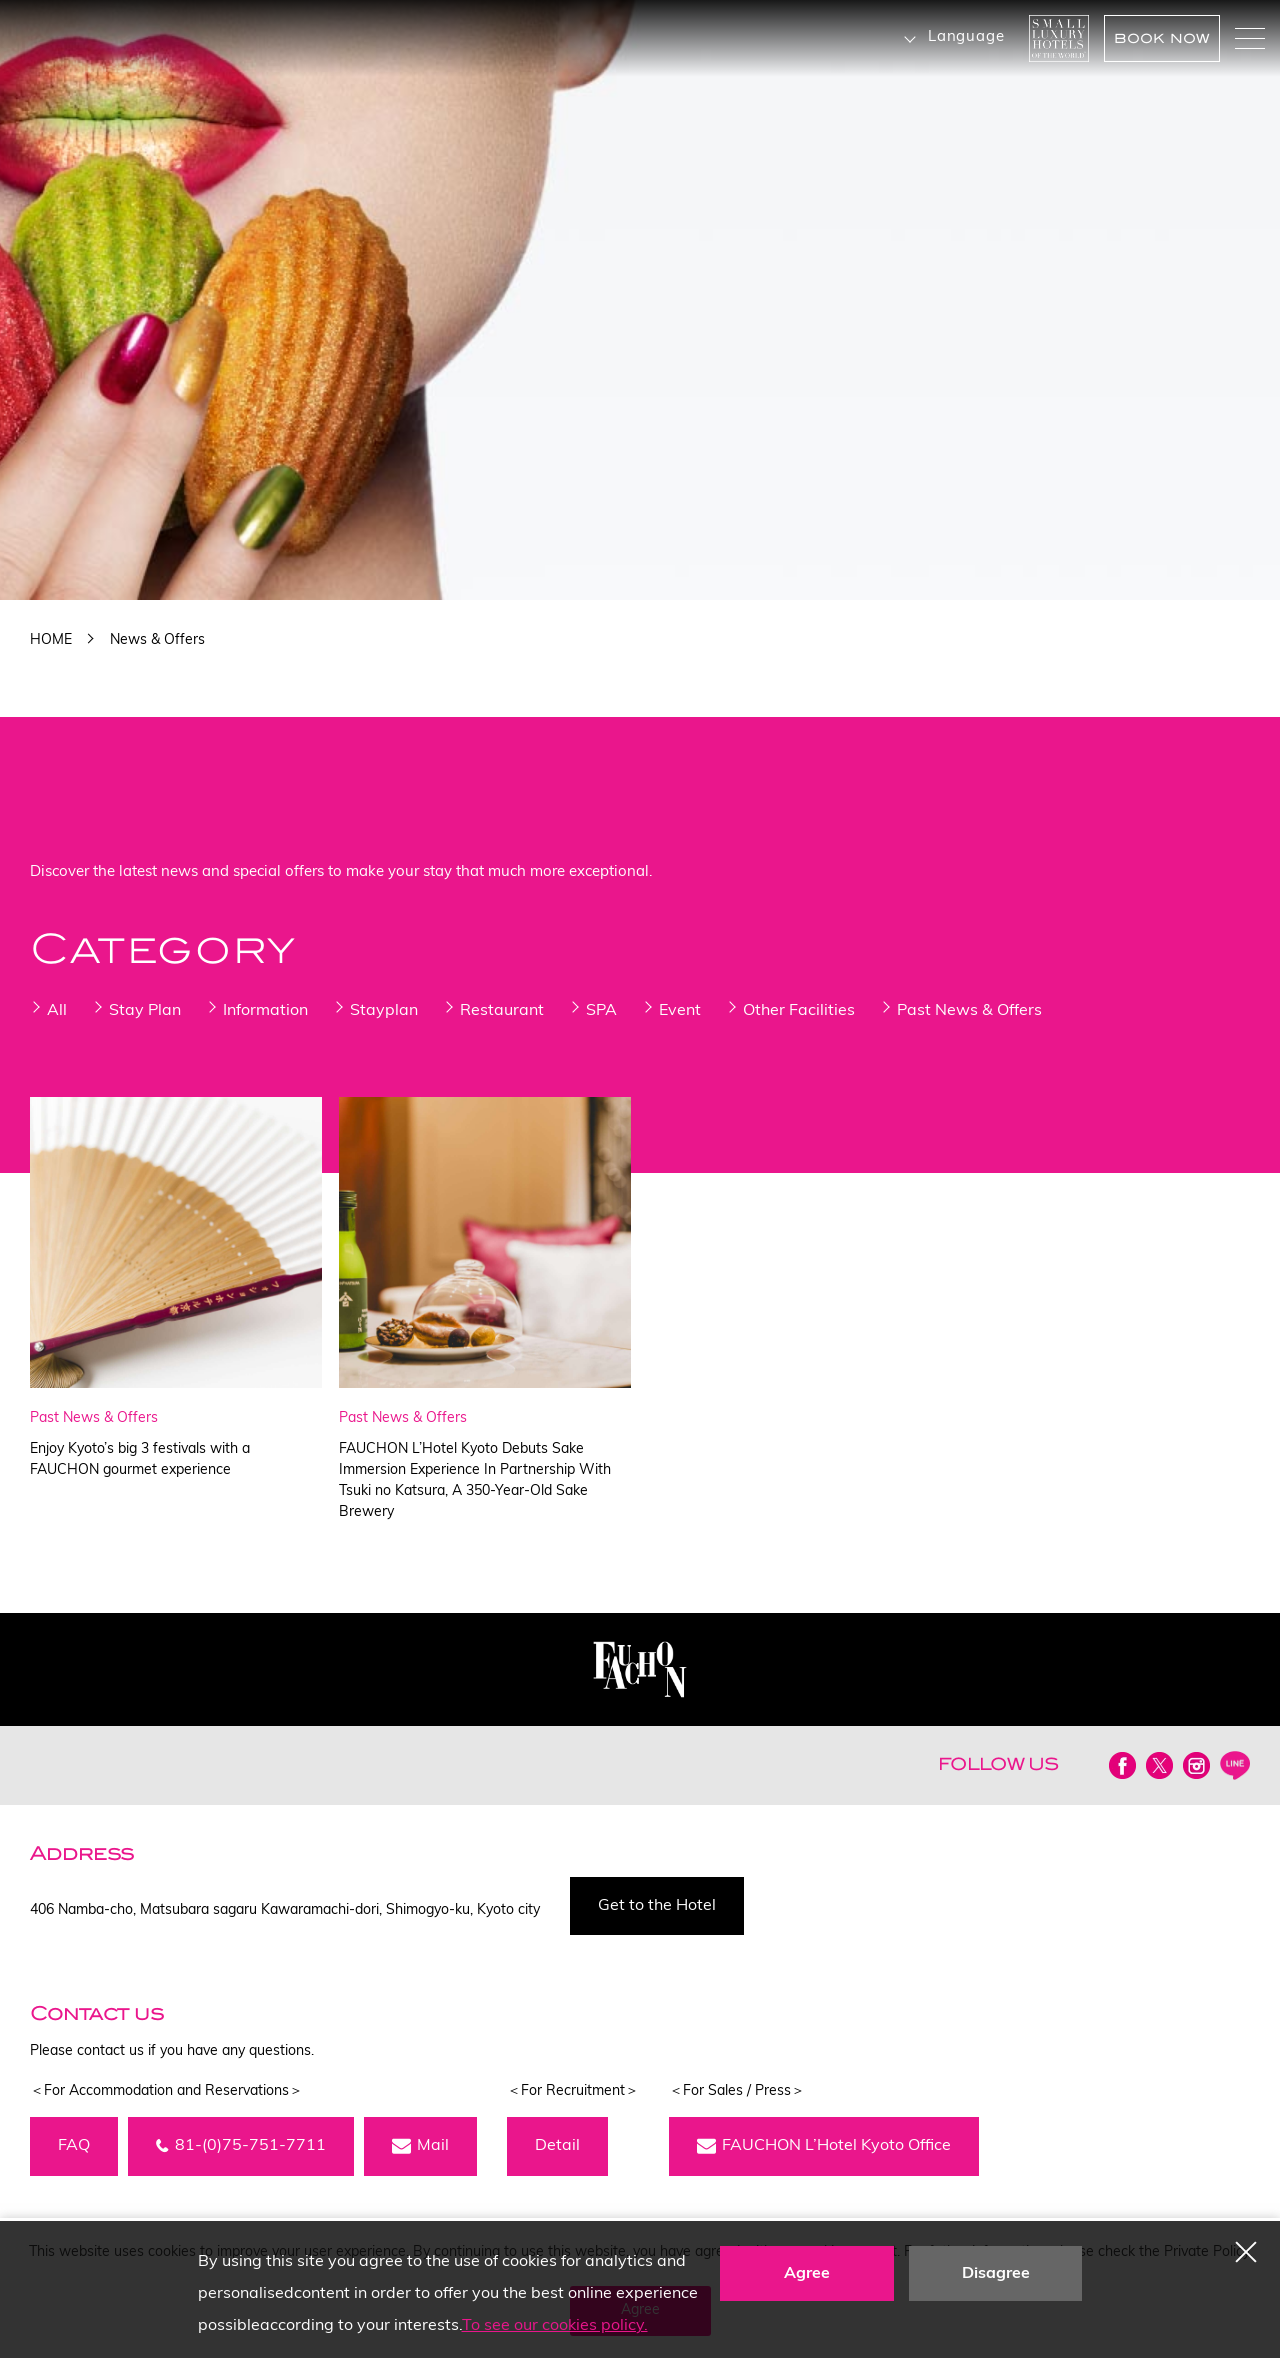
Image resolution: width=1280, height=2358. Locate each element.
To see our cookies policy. (555, 2326)
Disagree (996, 2274)
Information (265, 1011)
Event (680, 1011)
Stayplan (384, 1011)
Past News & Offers (969, 1011)
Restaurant (502, 1011)
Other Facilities (799, 1011)
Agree (807, 2274)
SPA (601, 1011)
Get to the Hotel (657, 1906)
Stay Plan (145, 1011)
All (57, 1011)
